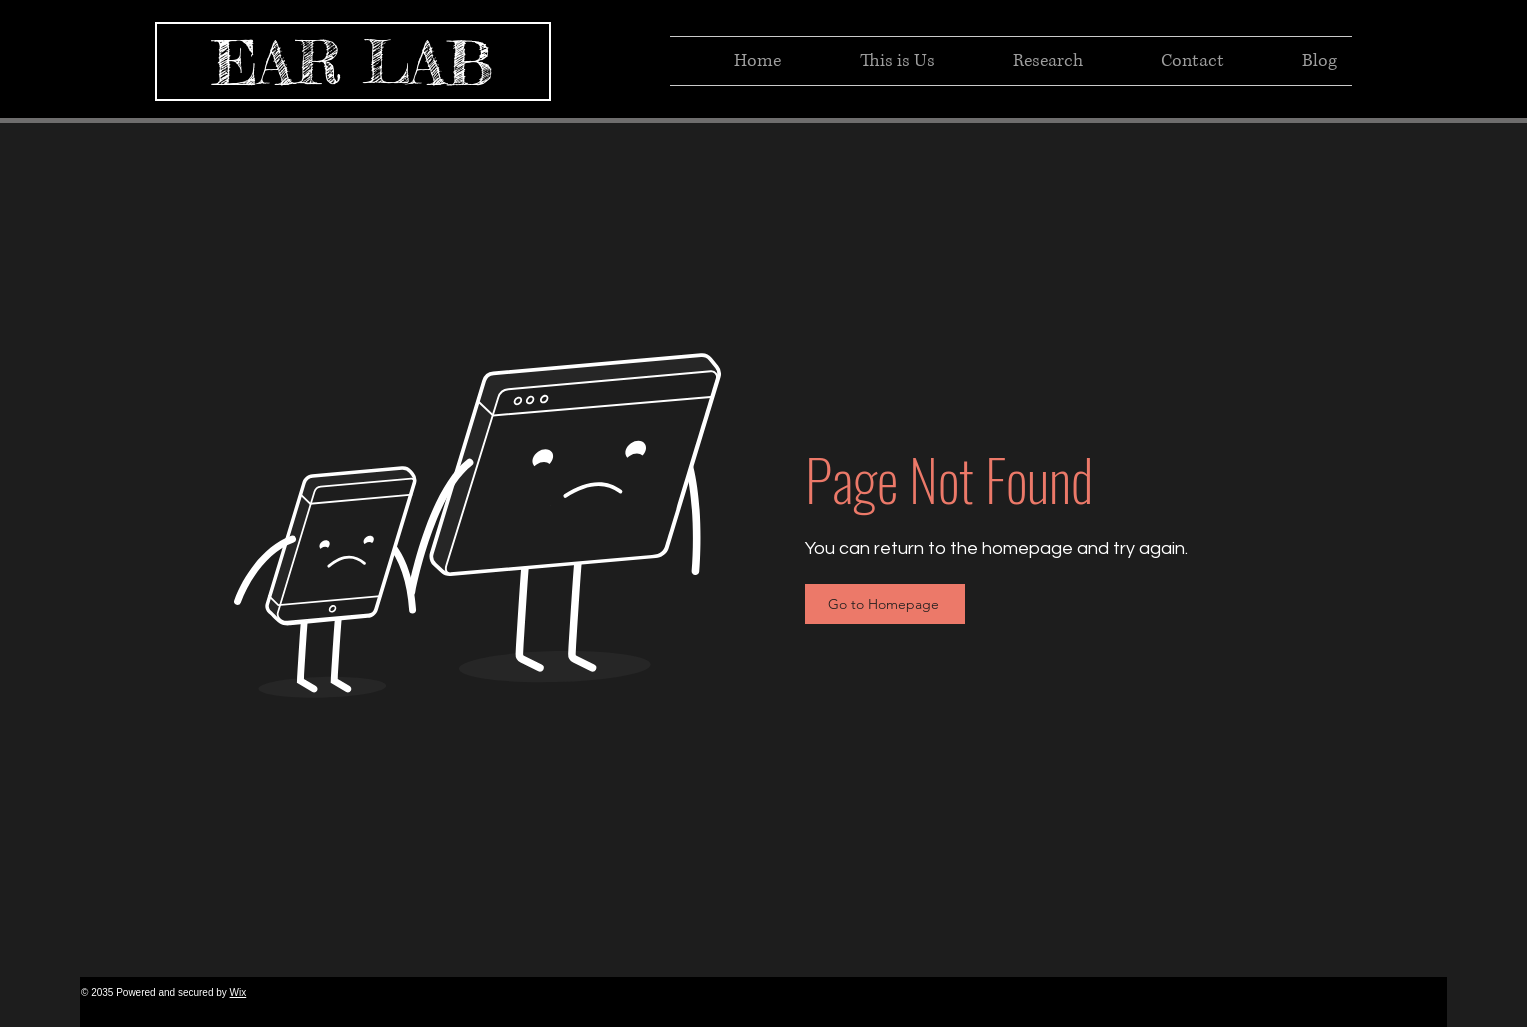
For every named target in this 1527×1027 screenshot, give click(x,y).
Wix (238, 992)
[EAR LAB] (353, 61)
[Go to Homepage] (885, 604)
